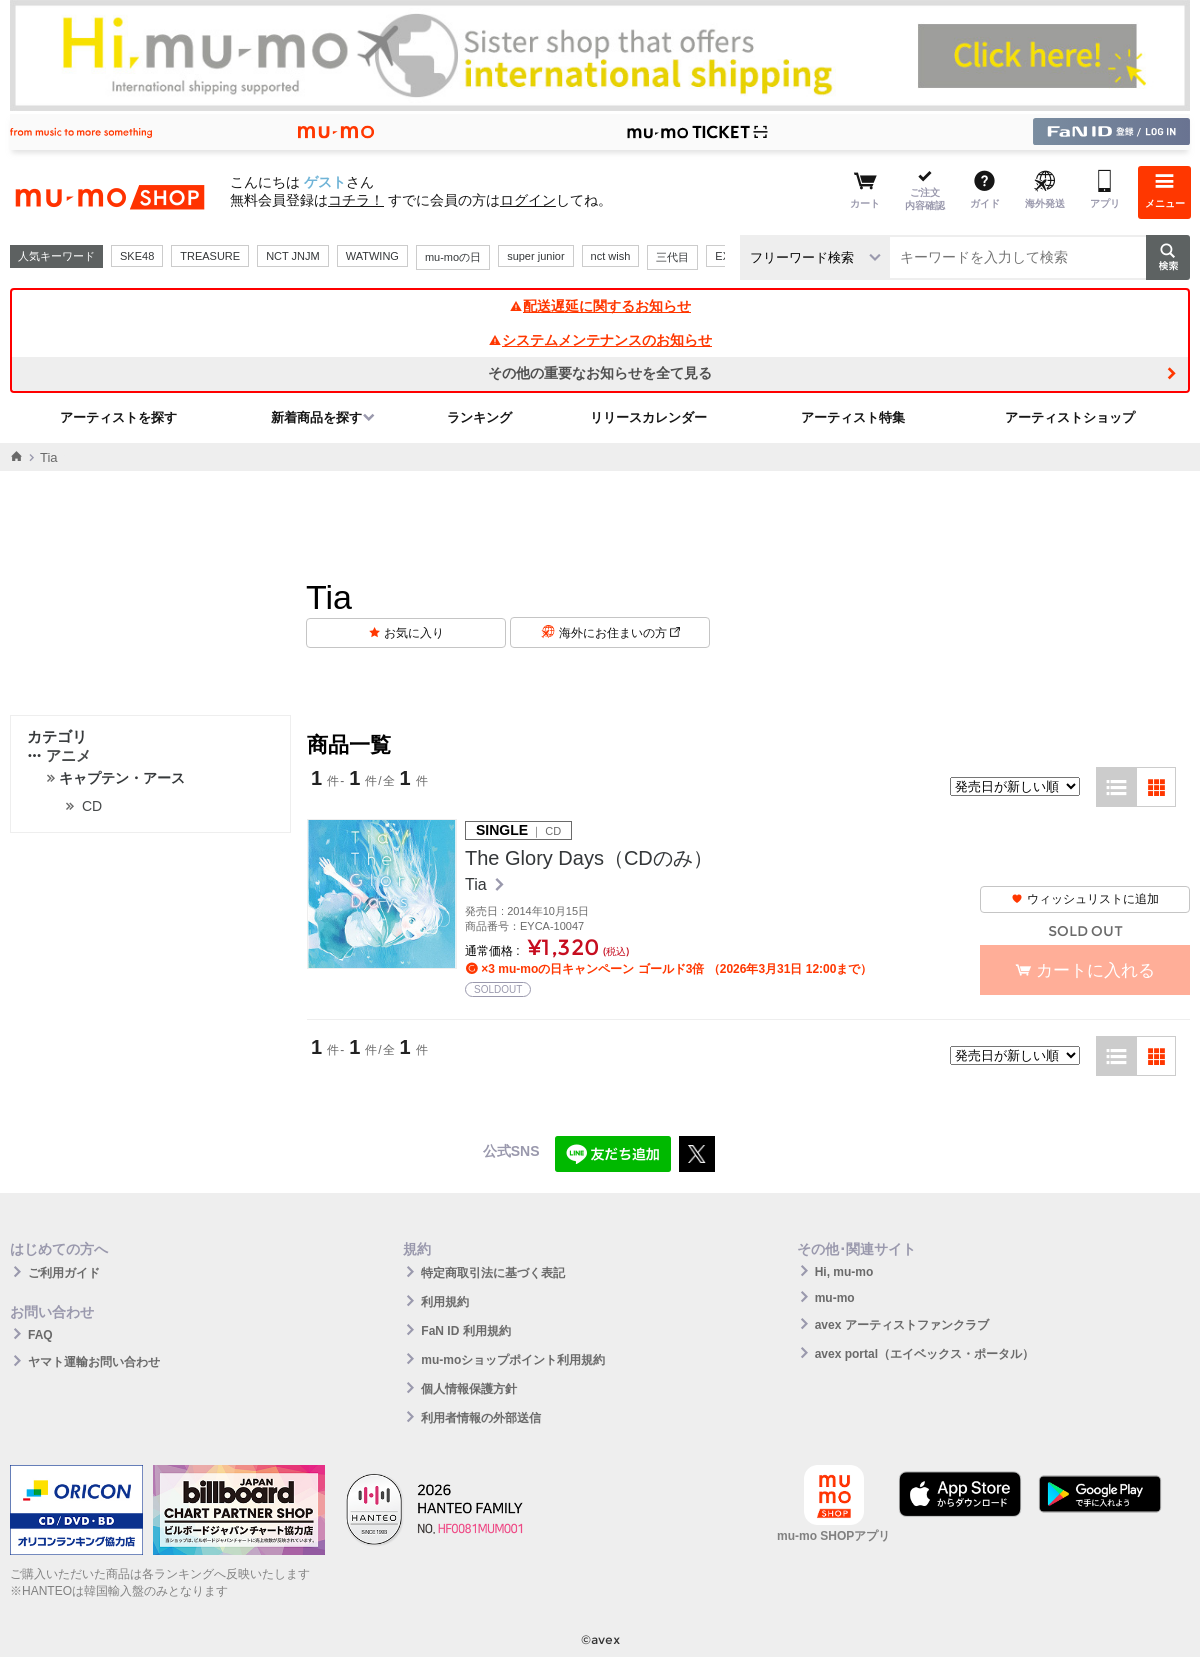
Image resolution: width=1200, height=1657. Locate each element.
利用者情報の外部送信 (481, 1418)
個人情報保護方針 (469, 1389)
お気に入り (414, 633)
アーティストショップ (1070, 417)
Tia (478, 884)
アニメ (59, 755)
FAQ (40, 1335)
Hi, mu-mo (844, 1272)
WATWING (372, 256)
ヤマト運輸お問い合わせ (94, 1362)
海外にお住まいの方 (619, 633)
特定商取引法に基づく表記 (493, 1273)
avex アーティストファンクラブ (902, 1325)
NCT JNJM (293, 256)
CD (92, 806)
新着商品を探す (316, 417)
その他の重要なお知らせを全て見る (600, 373)
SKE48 (137, 256)
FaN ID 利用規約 (465, 1331)
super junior (535, 256)
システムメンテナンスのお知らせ (600, 340)
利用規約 (445, 1302)
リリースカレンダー (648, 417)
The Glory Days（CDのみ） (589, 858)
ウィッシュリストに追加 (1085, 899)
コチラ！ (356, 200)
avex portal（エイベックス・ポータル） (924, 1354)
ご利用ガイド (64, 1273)
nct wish (611, 256)
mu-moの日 (453, 257)
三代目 (672, 257)
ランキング (479, 417)
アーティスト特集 (853, 417)
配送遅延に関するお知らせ (600, 306)
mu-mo (835, 1298)
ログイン (528, 200)
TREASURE (210, 256)
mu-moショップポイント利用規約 (513, 1360)
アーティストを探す (118, 417)
